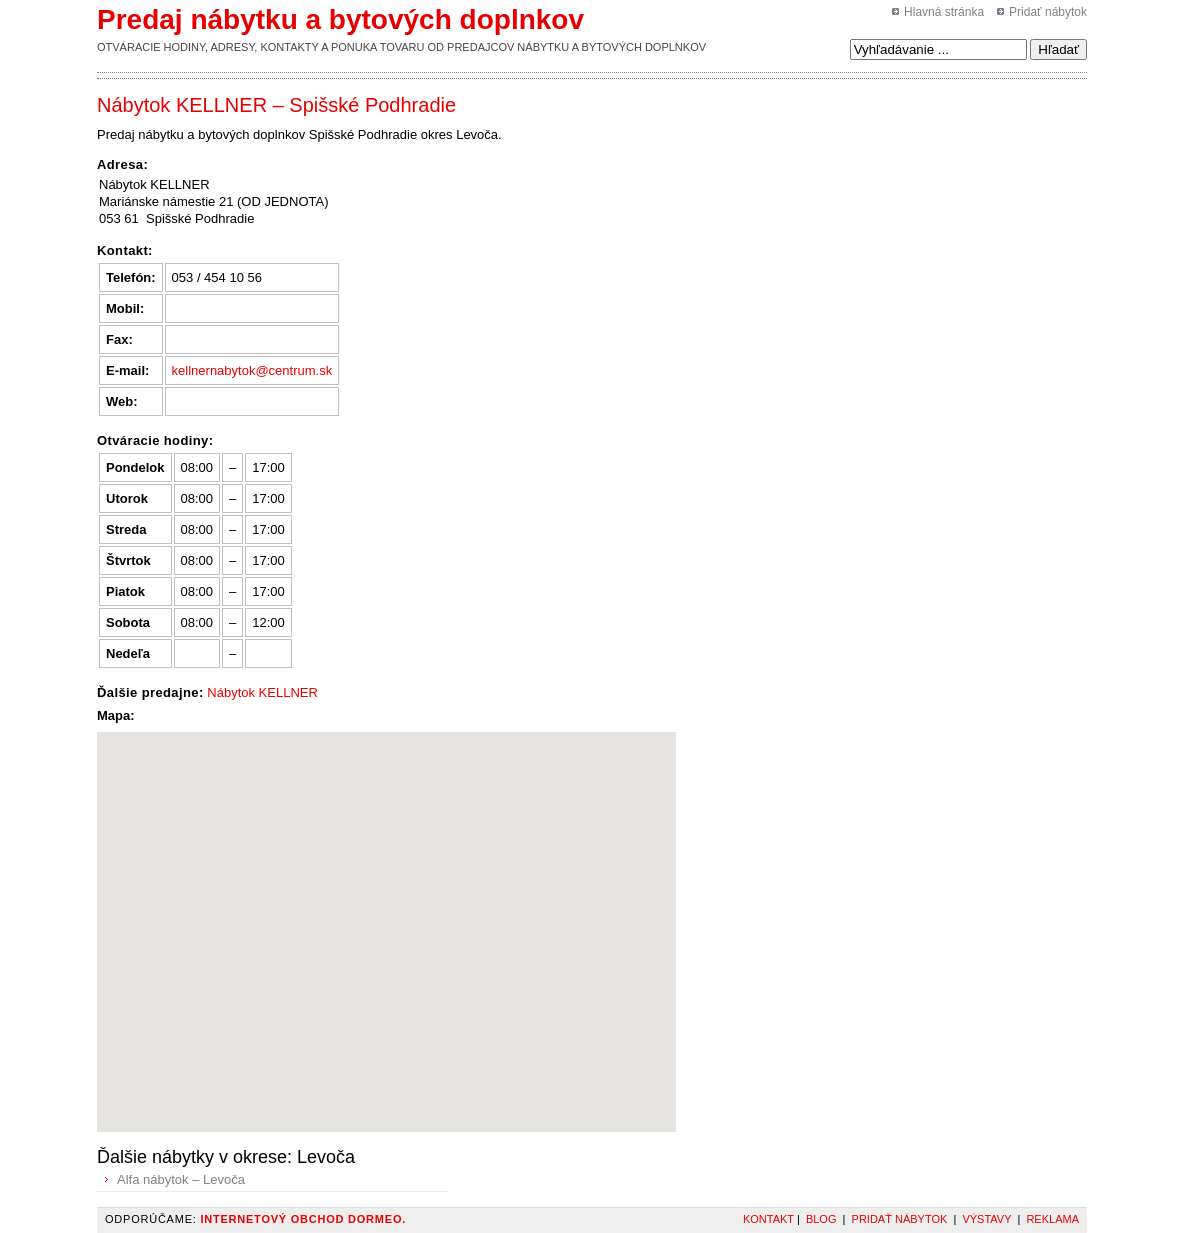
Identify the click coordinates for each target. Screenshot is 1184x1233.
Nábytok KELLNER (262, 692)
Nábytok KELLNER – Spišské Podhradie (276, 105)
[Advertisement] (786, 139)
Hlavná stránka (944, 12)
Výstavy (986, 1219)
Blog (821, 1219)
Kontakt (768, 1219)
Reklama (1052, 1219)
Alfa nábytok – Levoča (181, 1179)
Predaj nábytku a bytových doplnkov (340, 19)
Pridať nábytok (1048, 12)
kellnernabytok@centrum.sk (252, 370)
